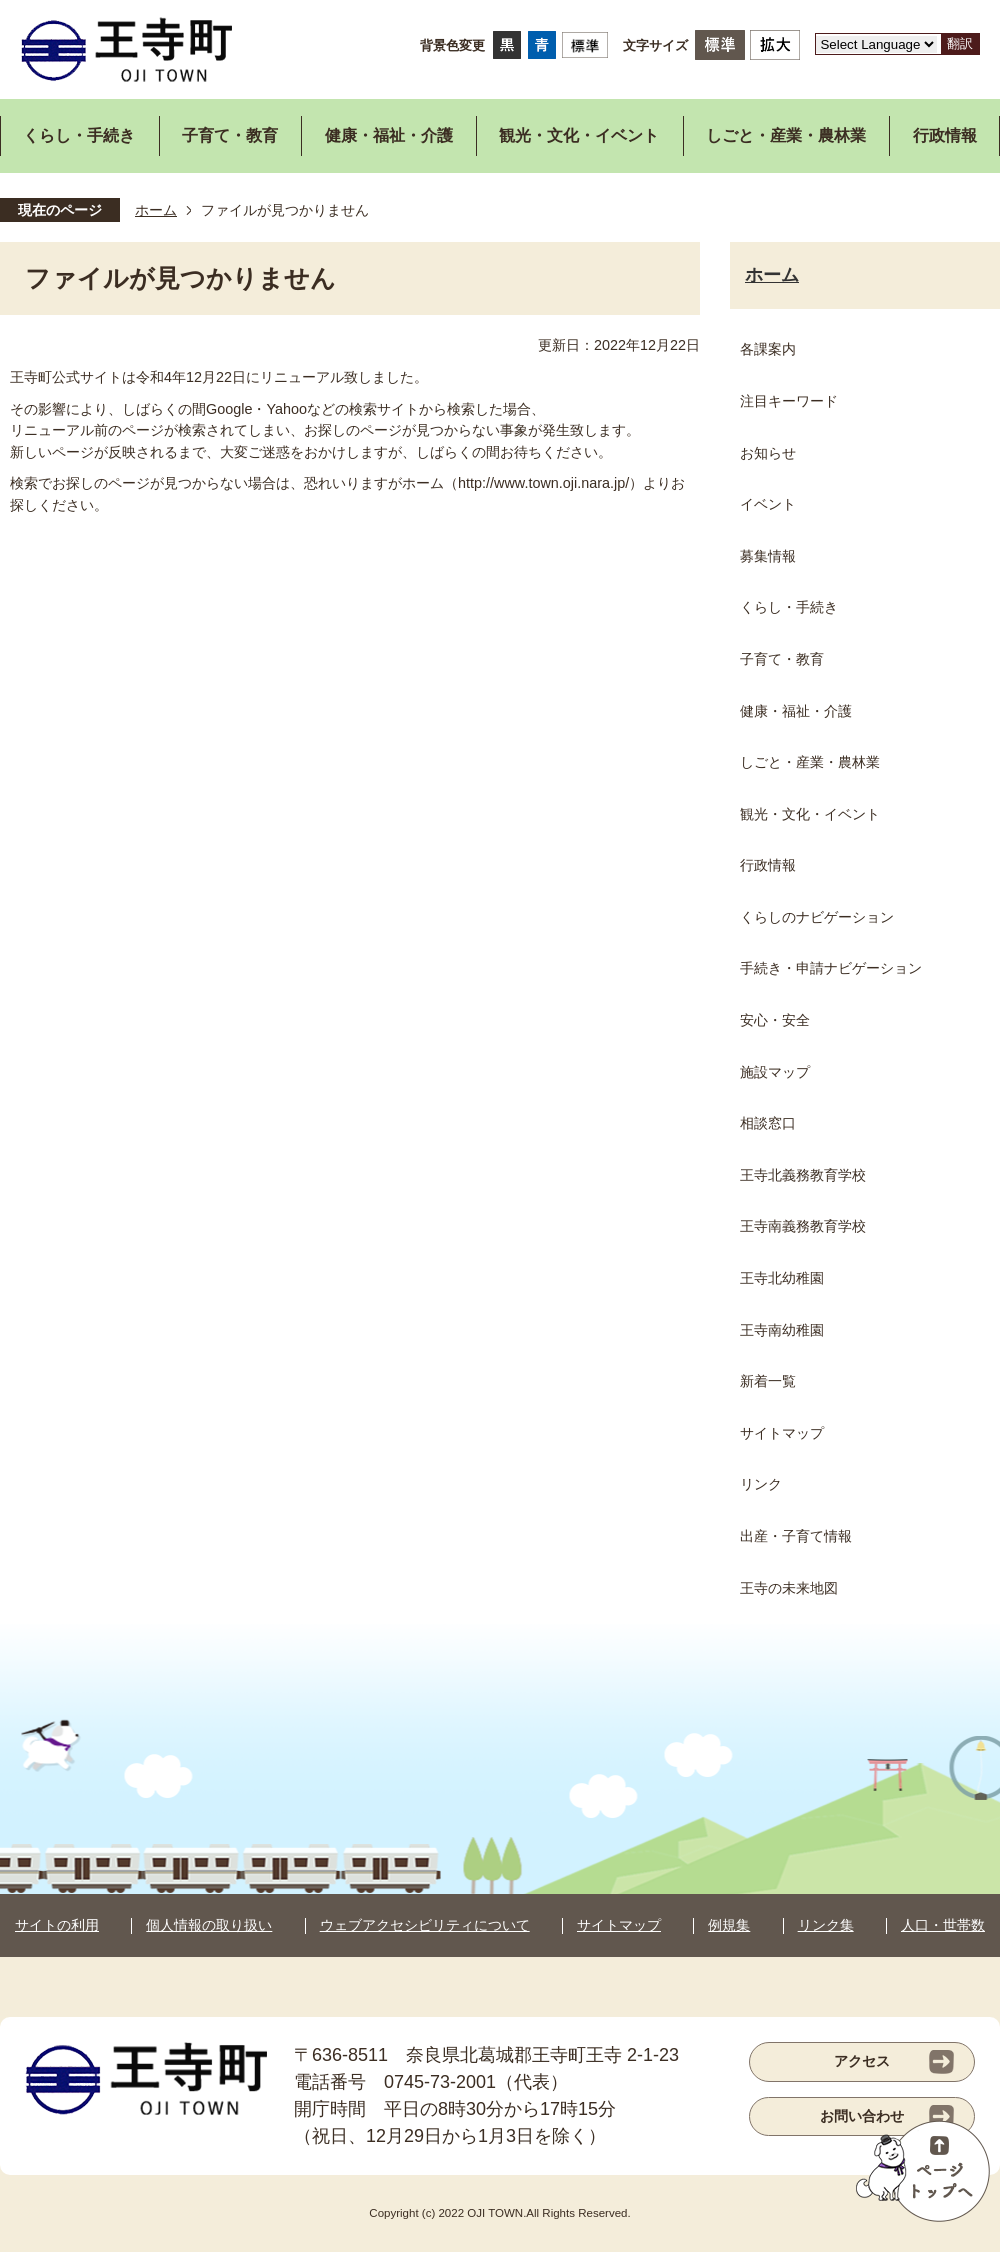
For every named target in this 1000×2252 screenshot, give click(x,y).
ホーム (156, 210)
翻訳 (960, 43)
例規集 (729, 1925)
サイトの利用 (57, 1925)
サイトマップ (619, 1925)
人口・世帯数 (943, 1925)
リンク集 (826, 1925)
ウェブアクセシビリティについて (425, 1925)
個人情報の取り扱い (209, 1925)
